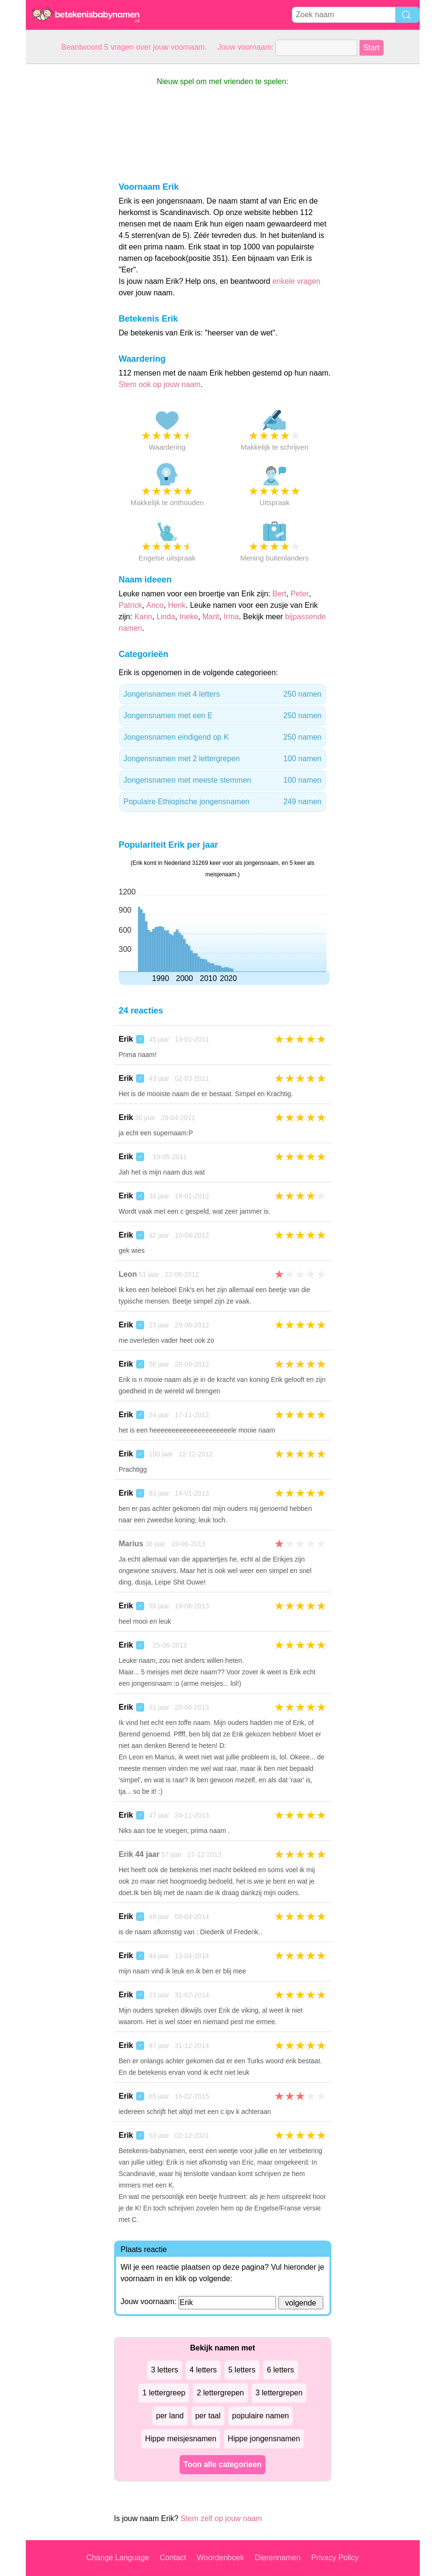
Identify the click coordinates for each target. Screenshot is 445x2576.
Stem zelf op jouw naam (221, 2518)
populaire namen (260, 2416)
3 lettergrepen (279, 2393)
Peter (300, 594)
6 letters (280, 2370)
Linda (166, 617)
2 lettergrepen (220, 2393)
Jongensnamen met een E (223, 716)
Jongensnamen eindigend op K (223, 737)
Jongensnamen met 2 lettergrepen (223, 759)
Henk (177, 605)
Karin (143, 617)
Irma (231, 617)
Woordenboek (220, 2558)
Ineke (189, 617)
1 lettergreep (163, 2393)
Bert (279, 594)
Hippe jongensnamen (264, 2439)
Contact (173, 2558)
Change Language (117, 2558)
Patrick (130, 605)
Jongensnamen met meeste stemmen (223, 780)
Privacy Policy (335, 2558)
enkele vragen (296, 281)
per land (170, 2416)
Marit (211, 617)
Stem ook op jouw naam (160, 384)
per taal (208, 2416)
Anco (154, 605)
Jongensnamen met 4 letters (223, 694)
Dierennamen (277, 2558)
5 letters (241, 2370)
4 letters (203, 2370)
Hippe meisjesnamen (180, 2439)
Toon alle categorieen (222, 2464)
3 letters (164, 2370)
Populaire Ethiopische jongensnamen (223, 802)
